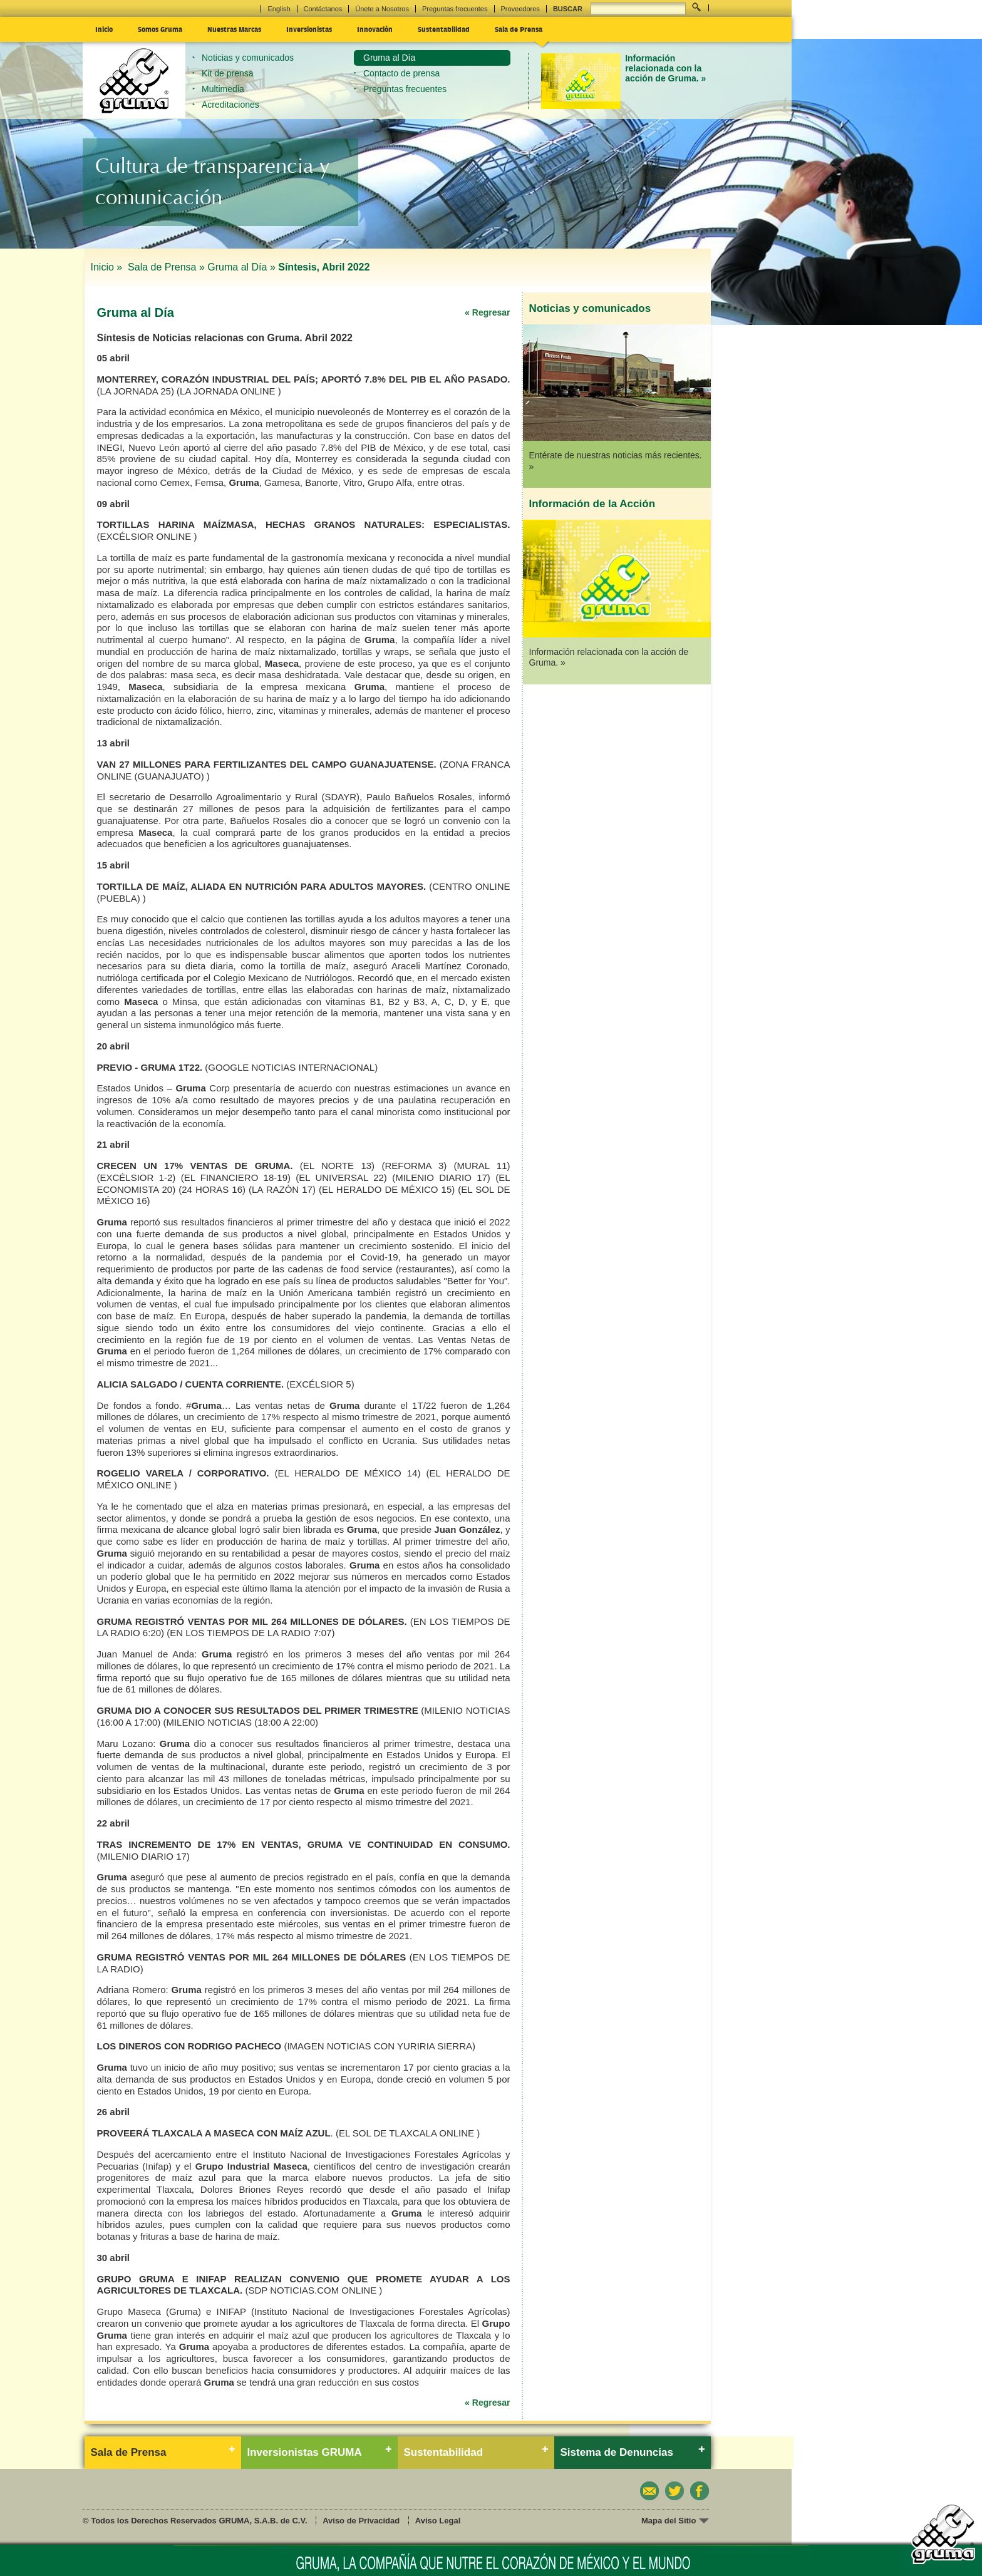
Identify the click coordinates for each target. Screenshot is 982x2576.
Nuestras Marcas (234, 28)
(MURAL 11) (482, 1165)
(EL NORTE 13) (337, 1165)
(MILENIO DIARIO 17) (441, 1177)
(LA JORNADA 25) (135, 391)
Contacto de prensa (401, 73)
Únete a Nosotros (382, 9)
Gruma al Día (389, 58)
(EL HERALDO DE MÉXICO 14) (347, 1473)
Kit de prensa (228, 73)
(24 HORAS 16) (212, 1189)
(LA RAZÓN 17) (282, 1189)
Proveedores (520, 9)
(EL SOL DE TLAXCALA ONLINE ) (408, 2133)
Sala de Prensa (518, 28)
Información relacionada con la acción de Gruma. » (665, 68)
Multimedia (223, 89)
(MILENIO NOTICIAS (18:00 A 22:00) (240, 1722)
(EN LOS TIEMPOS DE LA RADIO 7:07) (250, 1632)
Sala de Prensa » (166, 267)
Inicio (104, 28)
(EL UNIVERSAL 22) (341, 1177)
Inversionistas (309, 28)
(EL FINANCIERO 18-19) (236, 1177)
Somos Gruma (160, 28)
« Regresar (487, 312)
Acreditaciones (230, 105)
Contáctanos (323, 9)
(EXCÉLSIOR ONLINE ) (147, 536)
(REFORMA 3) (414, 1165)
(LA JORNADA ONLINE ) (229, 391)
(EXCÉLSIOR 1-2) (136, 1177)
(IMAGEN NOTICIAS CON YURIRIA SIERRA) (379, 2046)
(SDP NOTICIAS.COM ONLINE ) (313, 2290)
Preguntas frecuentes (455, 9)
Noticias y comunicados (248, 58)
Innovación (375, 28)
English (278, 9)
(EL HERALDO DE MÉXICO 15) (387, 1189)
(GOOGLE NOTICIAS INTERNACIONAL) (291, 1067)
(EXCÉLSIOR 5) (320, 1384)
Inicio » (108, 267)
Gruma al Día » (241, 267)
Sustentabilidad (444, 28)
